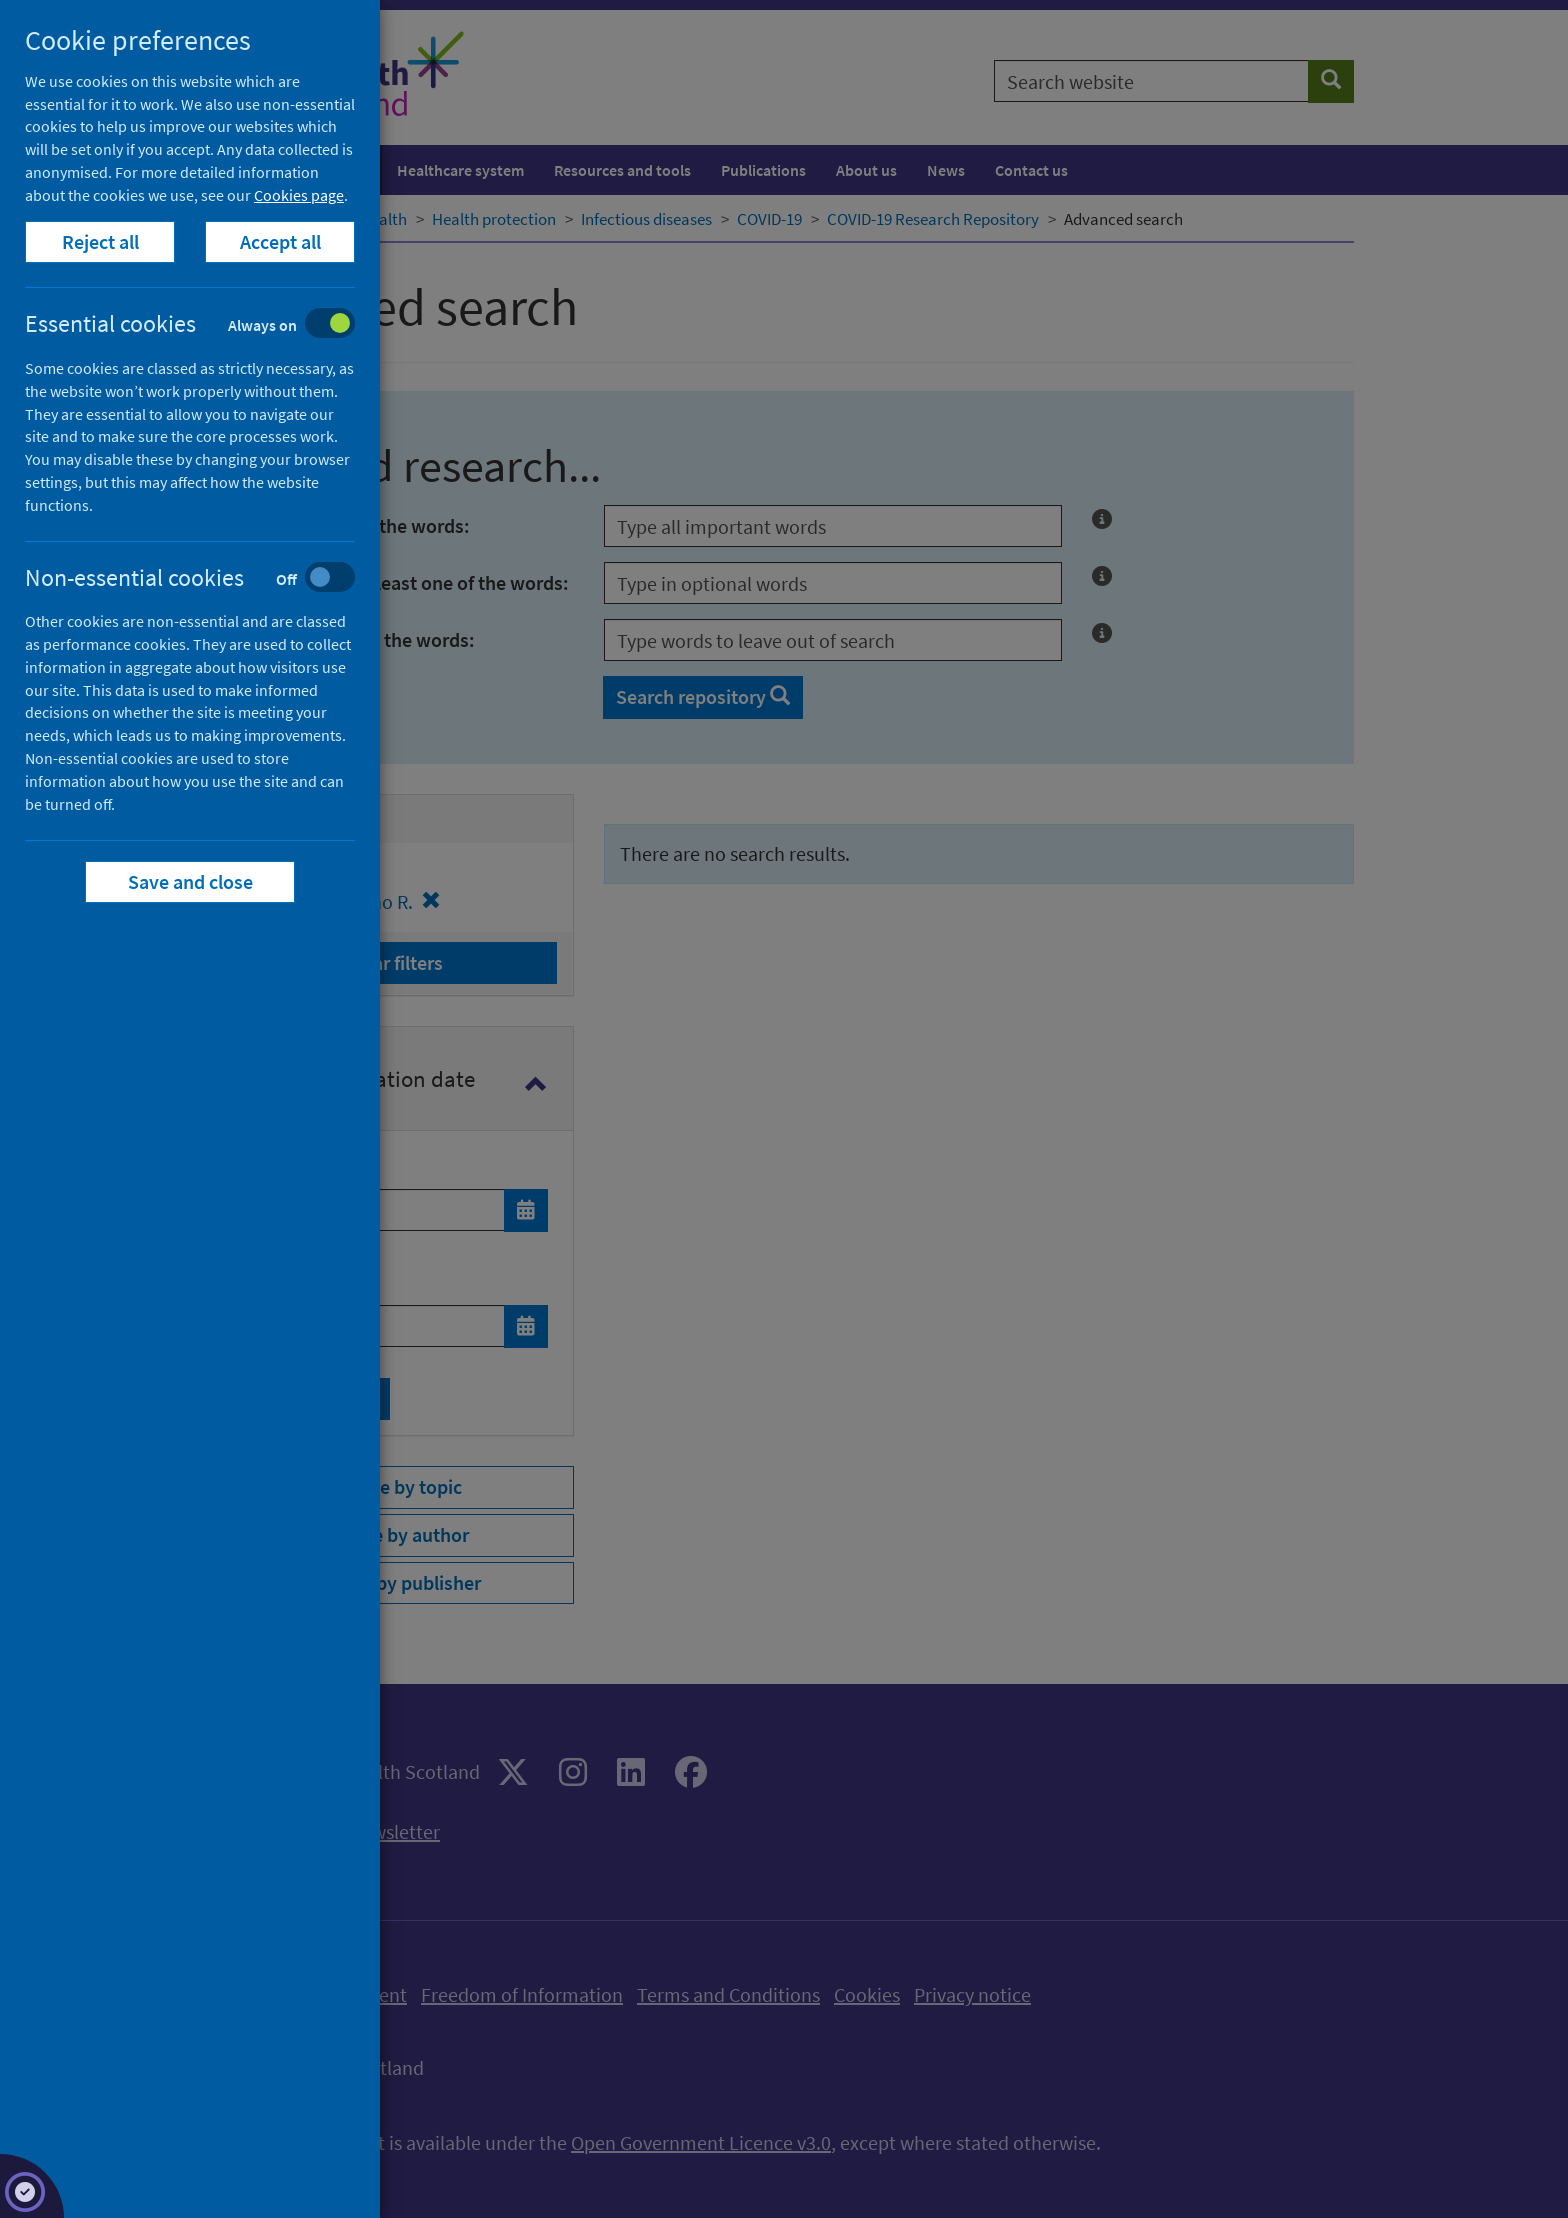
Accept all (280, 241)
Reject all (100, 241)
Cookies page (299, 195)
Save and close (190, 881)
